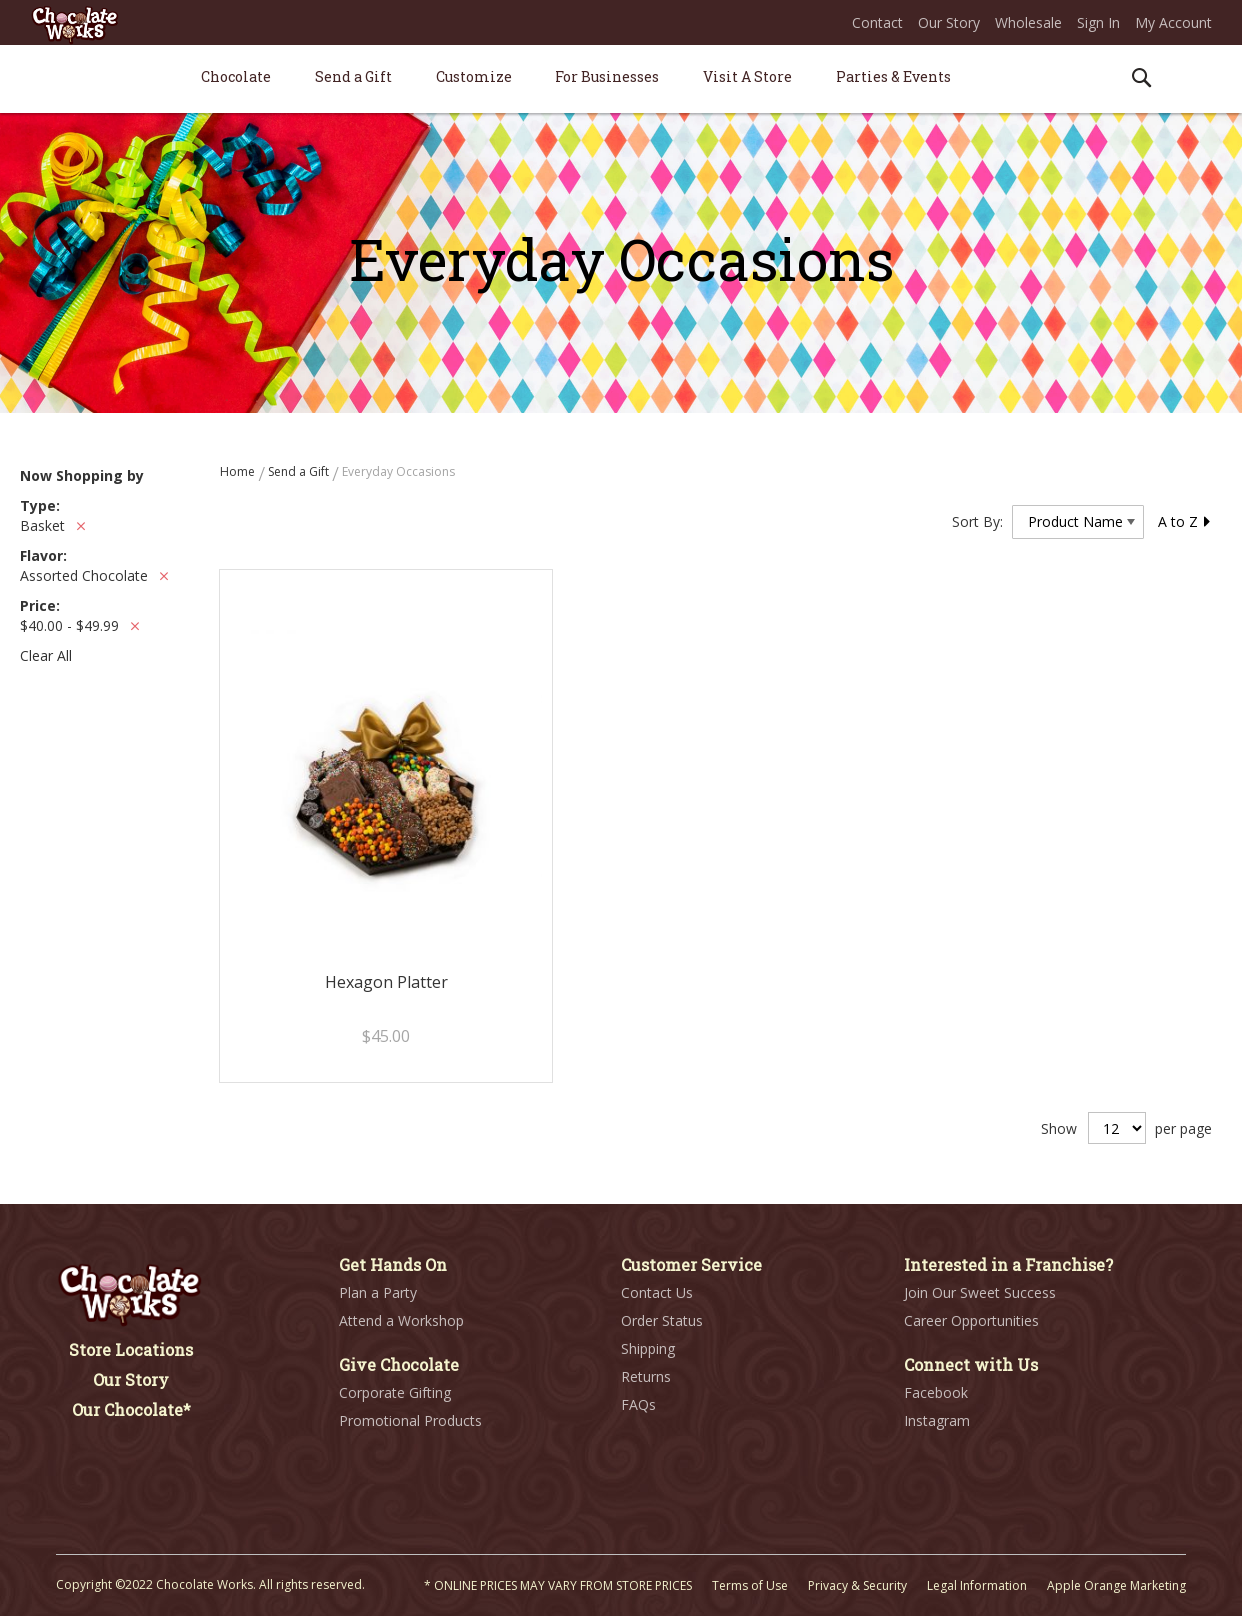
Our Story (949, 22)
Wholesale (1028, 22)
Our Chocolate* (131, 1409)
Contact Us (657, 1292)
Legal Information (977, 1585)
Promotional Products (410, 1420)
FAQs (638, 1404)
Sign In (1098, 22)
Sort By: (977, 521)
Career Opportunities (971, 1320)
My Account (1173, 22)
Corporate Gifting (395, 1392)
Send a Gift (300, 471)
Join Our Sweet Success (980, 1292)
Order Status (662, 1320)
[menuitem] (236, 76)
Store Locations (131, 1349)
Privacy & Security (857, 1585)
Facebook (936, 1392)
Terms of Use (750, 1585)
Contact (877, 22)
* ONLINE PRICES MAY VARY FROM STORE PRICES (558, 1585)
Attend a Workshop (401, 1320)
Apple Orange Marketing (1116, 1585)
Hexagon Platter (386, 982)
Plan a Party (378, 1292)
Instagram (937, 1420)
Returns (646, 1376)
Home (239, 471)
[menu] (621, 79)
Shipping (648, 1348)
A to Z (1185, 521)
